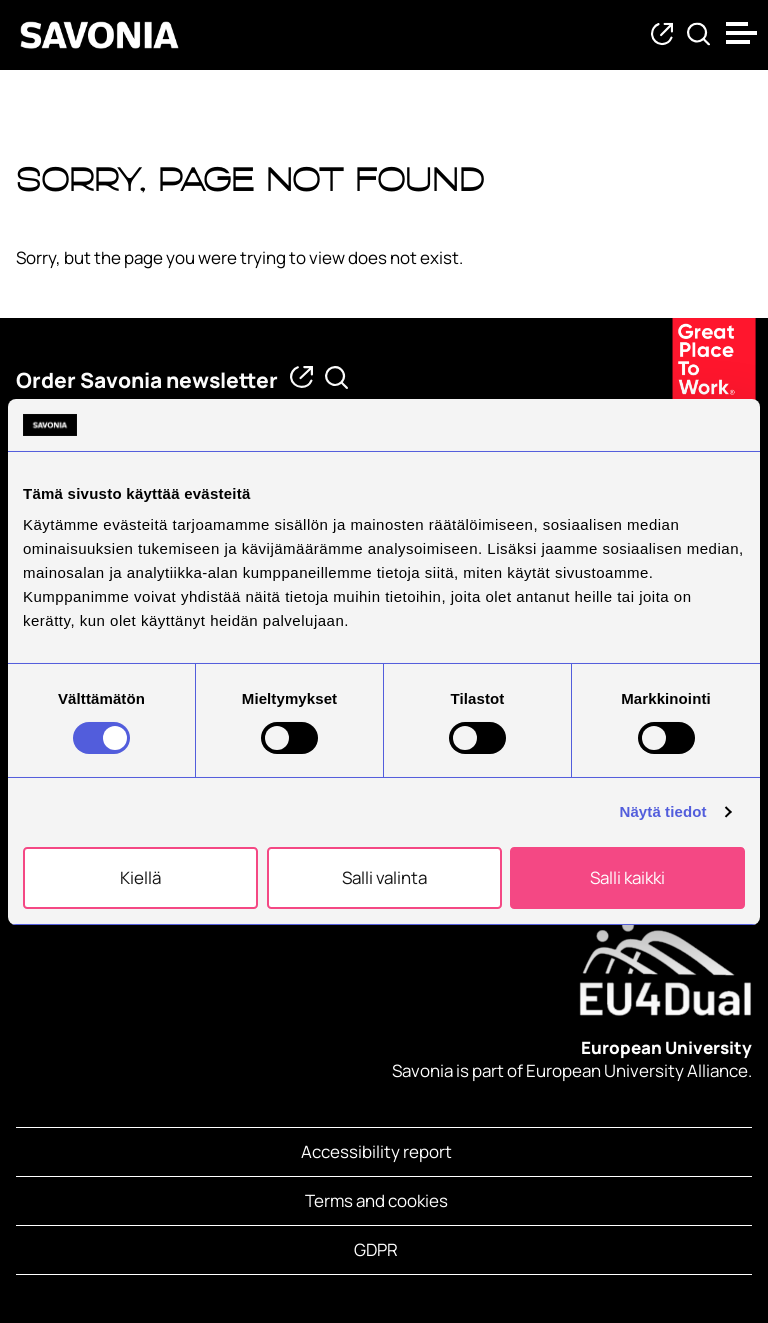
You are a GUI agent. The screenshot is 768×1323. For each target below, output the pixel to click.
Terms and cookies (376, 1200)
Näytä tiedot (663, 811)
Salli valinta (384, 877)
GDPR (376, 1249)
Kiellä (140, 877)
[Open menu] (742, 33)
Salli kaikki (627, 877)
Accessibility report (376, 1151)
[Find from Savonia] (698, 35)
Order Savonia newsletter (147, 380)
